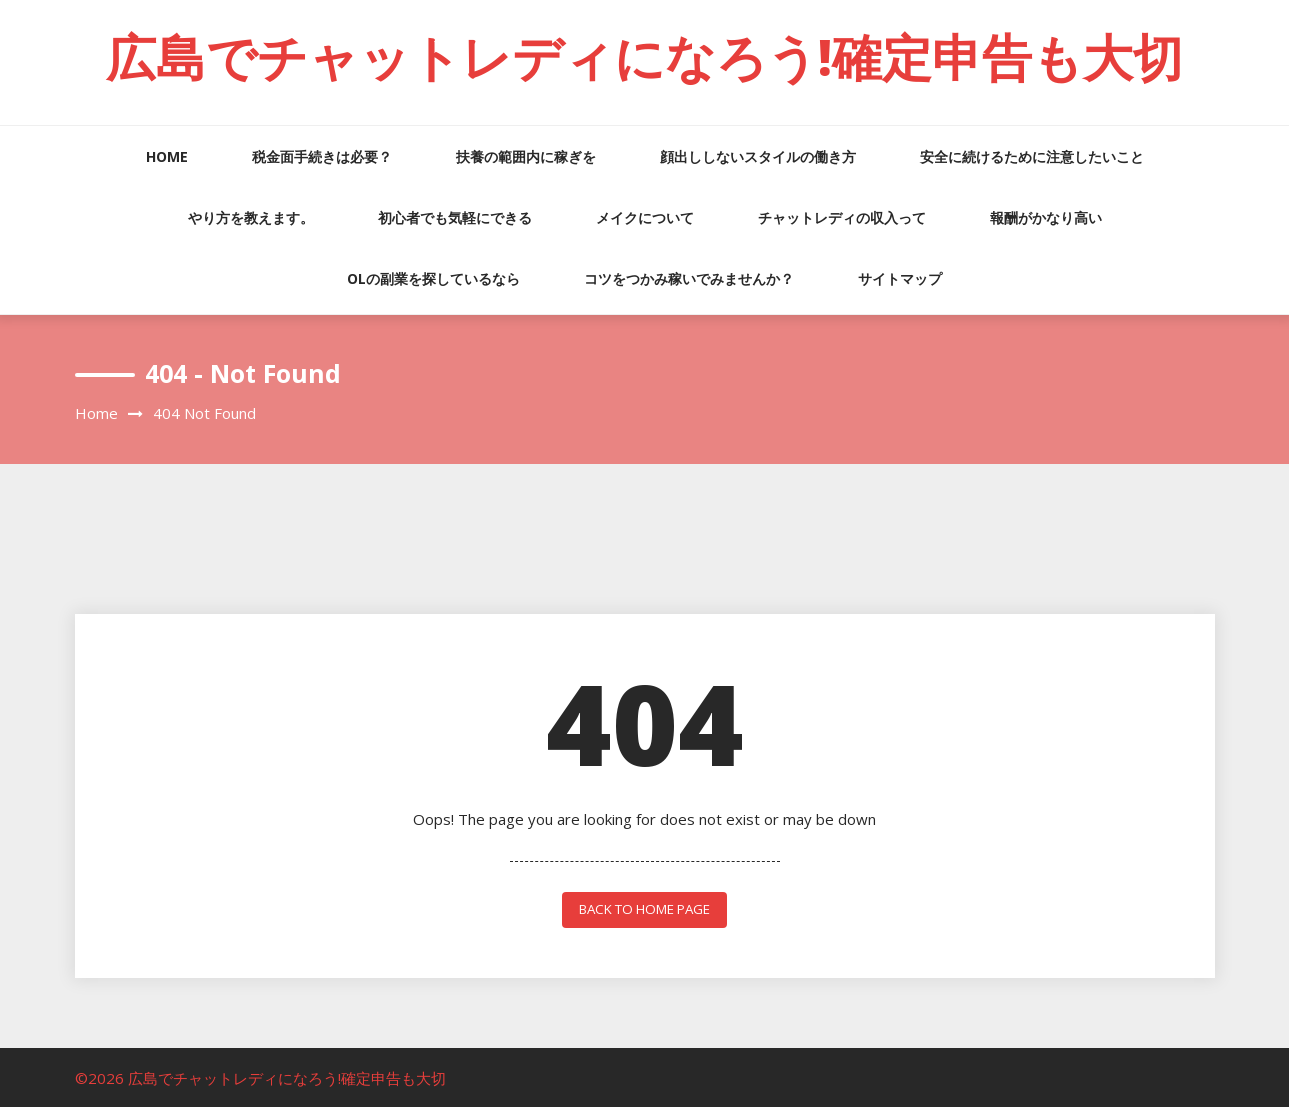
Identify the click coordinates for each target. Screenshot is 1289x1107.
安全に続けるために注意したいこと (1032, 156)
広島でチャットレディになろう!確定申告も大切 (644, 57)
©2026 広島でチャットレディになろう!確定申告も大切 (260, 1076)
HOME (167, 156)
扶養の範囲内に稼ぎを (526, 156)
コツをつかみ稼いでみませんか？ (689, 278)
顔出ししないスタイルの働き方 (758, 156)
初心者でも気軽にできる (455, 217)
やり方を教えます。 (251, 217)
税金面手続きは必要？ (322, 156)
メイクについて (645, 217)
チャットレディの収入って (842, 217)
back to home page (644, 908)
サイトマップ (900, 278)
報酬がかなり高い (1046, 217)
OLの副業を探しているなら (433, 278)
